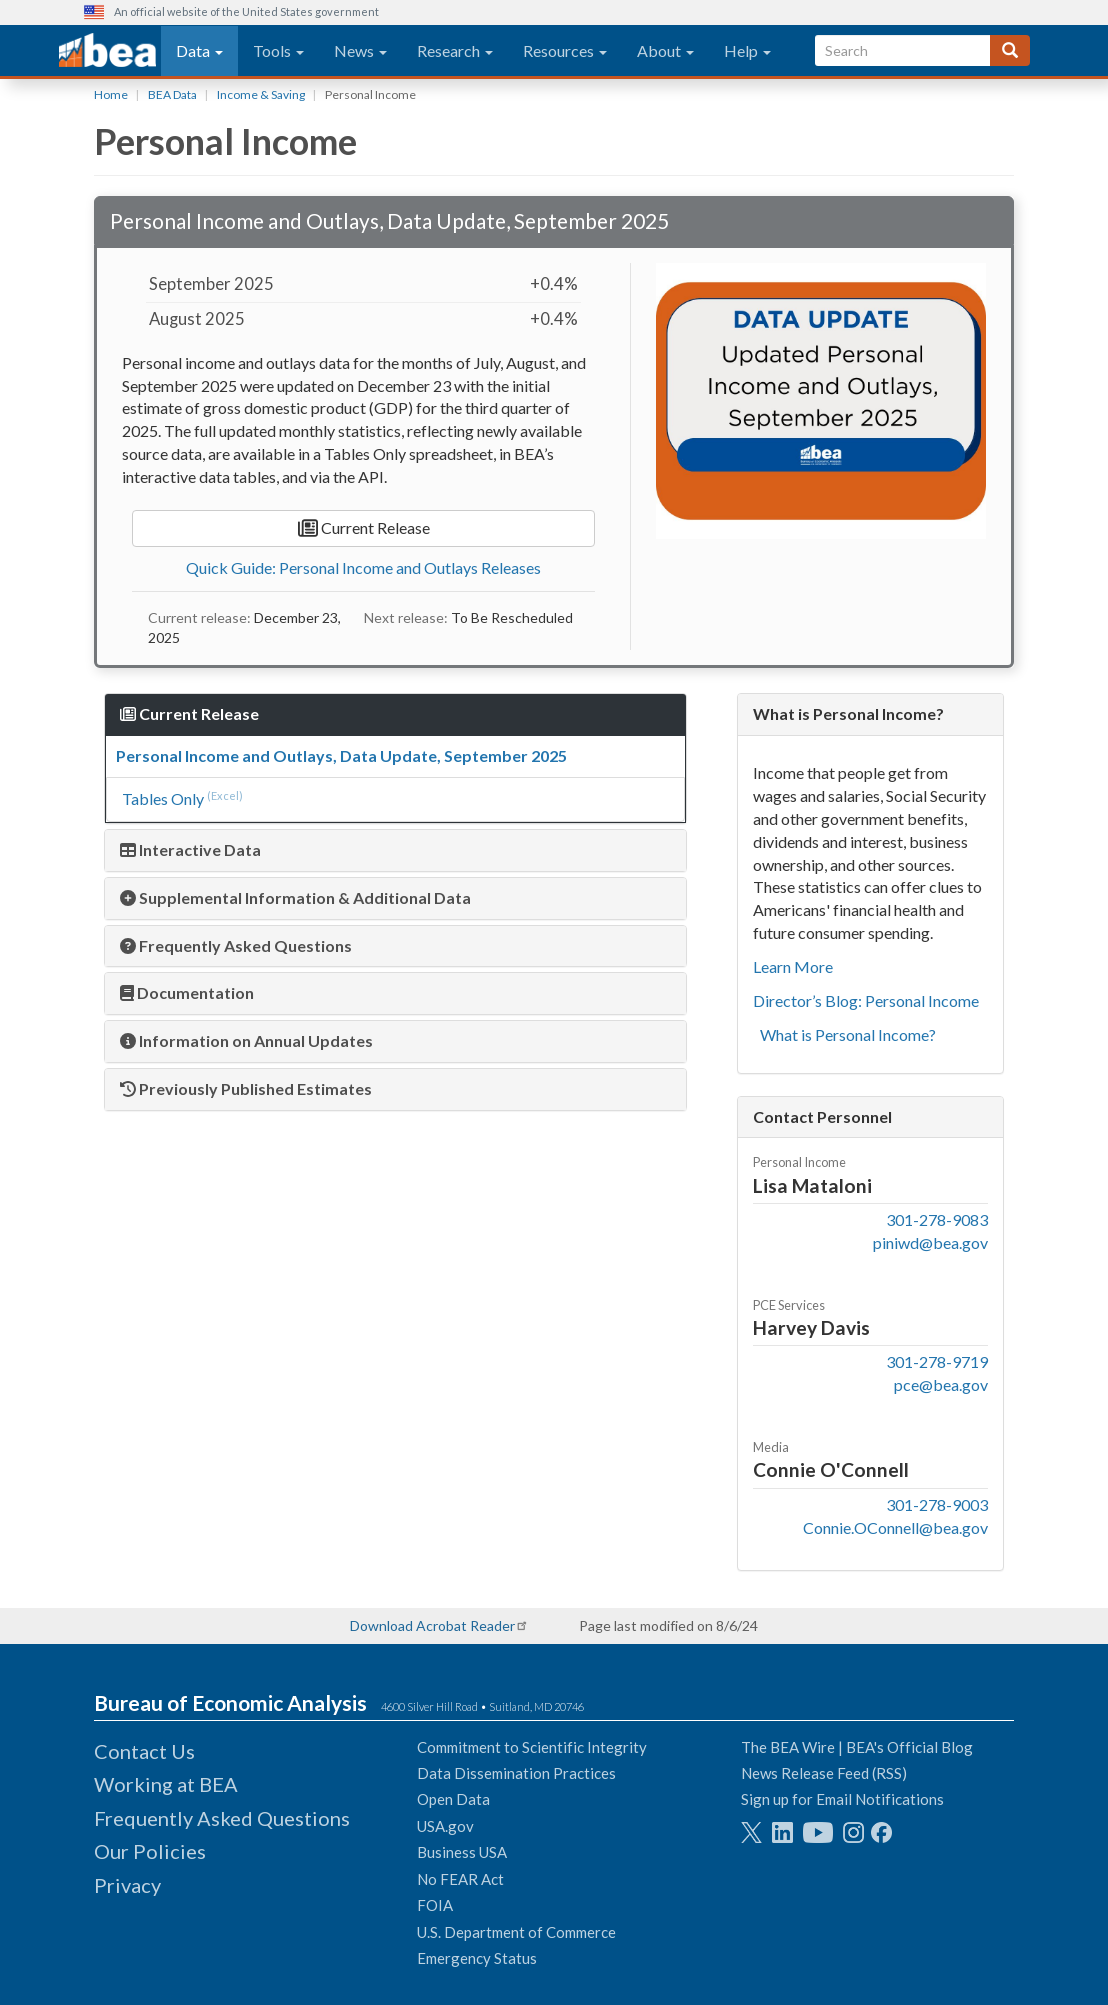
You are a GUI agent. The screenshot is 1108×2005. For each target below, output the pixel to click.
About (665, 50)
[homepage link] (107, 51)
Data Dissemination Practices (516, 1773)
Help (747, 50)
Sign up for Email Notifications (842, 1799)
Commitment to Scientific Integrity (532, 1747)
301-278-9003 (937, 1504)
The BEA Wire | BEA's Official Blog (857, 1747)
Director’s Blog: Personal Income (866, 1000)
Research (455, 50)
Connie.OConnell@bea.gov (895, 1527)
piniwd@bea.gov (930, 1242)
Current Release (364, 528)
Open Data (453, 1799)
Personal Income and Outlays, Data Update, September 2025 (341, 755)
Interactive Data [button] (190, 849)
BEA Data (172, 94)
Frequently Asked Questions (222, 1818)
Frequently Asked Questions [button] (236, 945)
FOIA (435, 1905)
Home (111, 94)
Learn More (793, 966)
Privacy (127, 1885)
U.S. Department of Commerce (516, 1932)
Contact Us (144, 1751)
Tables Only (163, 798)
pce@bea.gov (941, 1384)
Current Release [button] (189, 713)
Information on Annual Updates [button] (246, 1040)
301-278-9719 (937, 1361)
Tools (278, 50)
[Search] (1010, 50)
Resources (565, 50)
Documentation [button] (187, 992)
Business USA (462, 1852)
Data (199, 50)
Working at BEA (166, 1784)
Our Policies (150, 1851)
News (360, 50)
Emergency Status (477, 1958)
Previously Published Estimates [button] (246, 1088)
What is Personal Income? (848, 1034)
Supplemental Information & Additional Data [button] (295, 897)
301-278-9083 (937, 1219)
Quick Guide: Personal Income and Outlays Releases (363, 567)
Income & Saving (261, 94)
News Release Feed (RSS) (824, 1773)
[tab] (395, 850)
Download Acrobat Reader (432, 1625)
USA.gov (445, 1826)
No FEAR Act (460, 1879)
